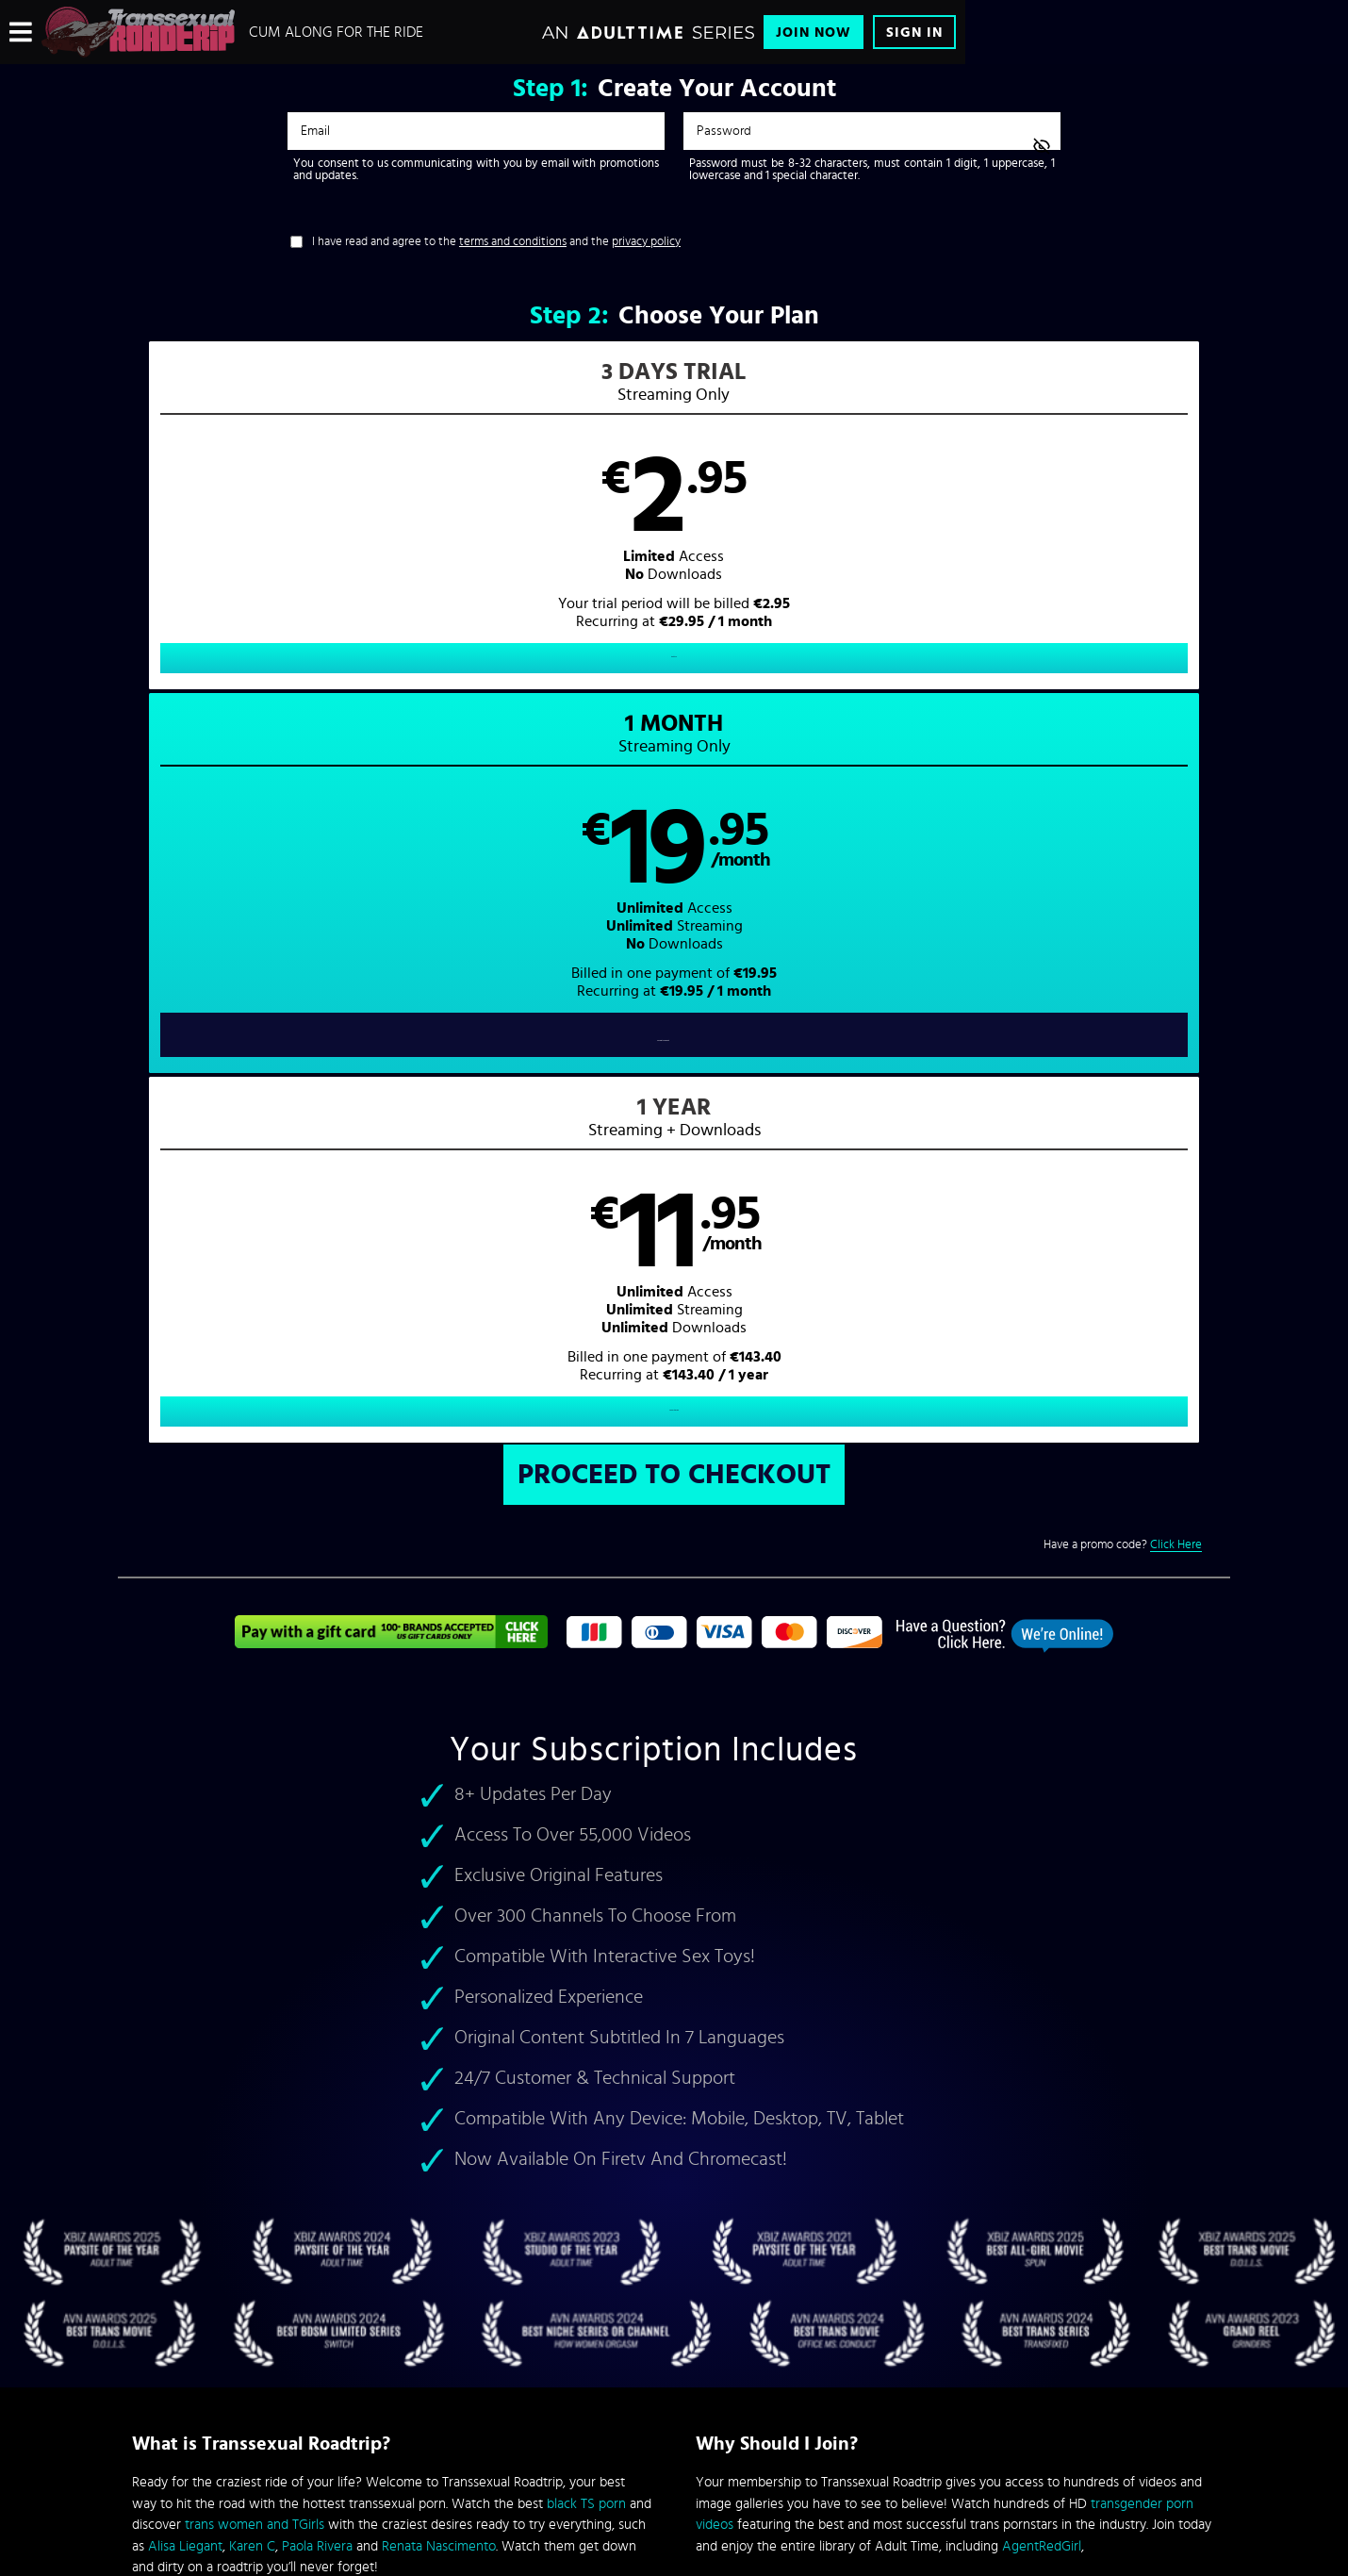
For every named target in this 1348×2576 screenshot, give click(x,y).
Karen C (252, 1830)
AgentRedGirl (1041, 1830)
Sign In (914, 32)
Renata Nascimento (439, 1830)
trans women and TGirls (254, 1809)
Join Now (813, 32)
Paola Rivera (317, 1830)
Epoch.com (366, 2418)
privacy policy (646, 242)
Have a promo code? (1123, 827)
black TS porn (586, 1787)
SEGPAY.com (853, 2418)
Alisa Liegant (185, 1830)
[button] (396, 533)
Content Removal (674, 2432)
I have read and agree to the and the (496, 242)
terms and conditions (513, 242)
